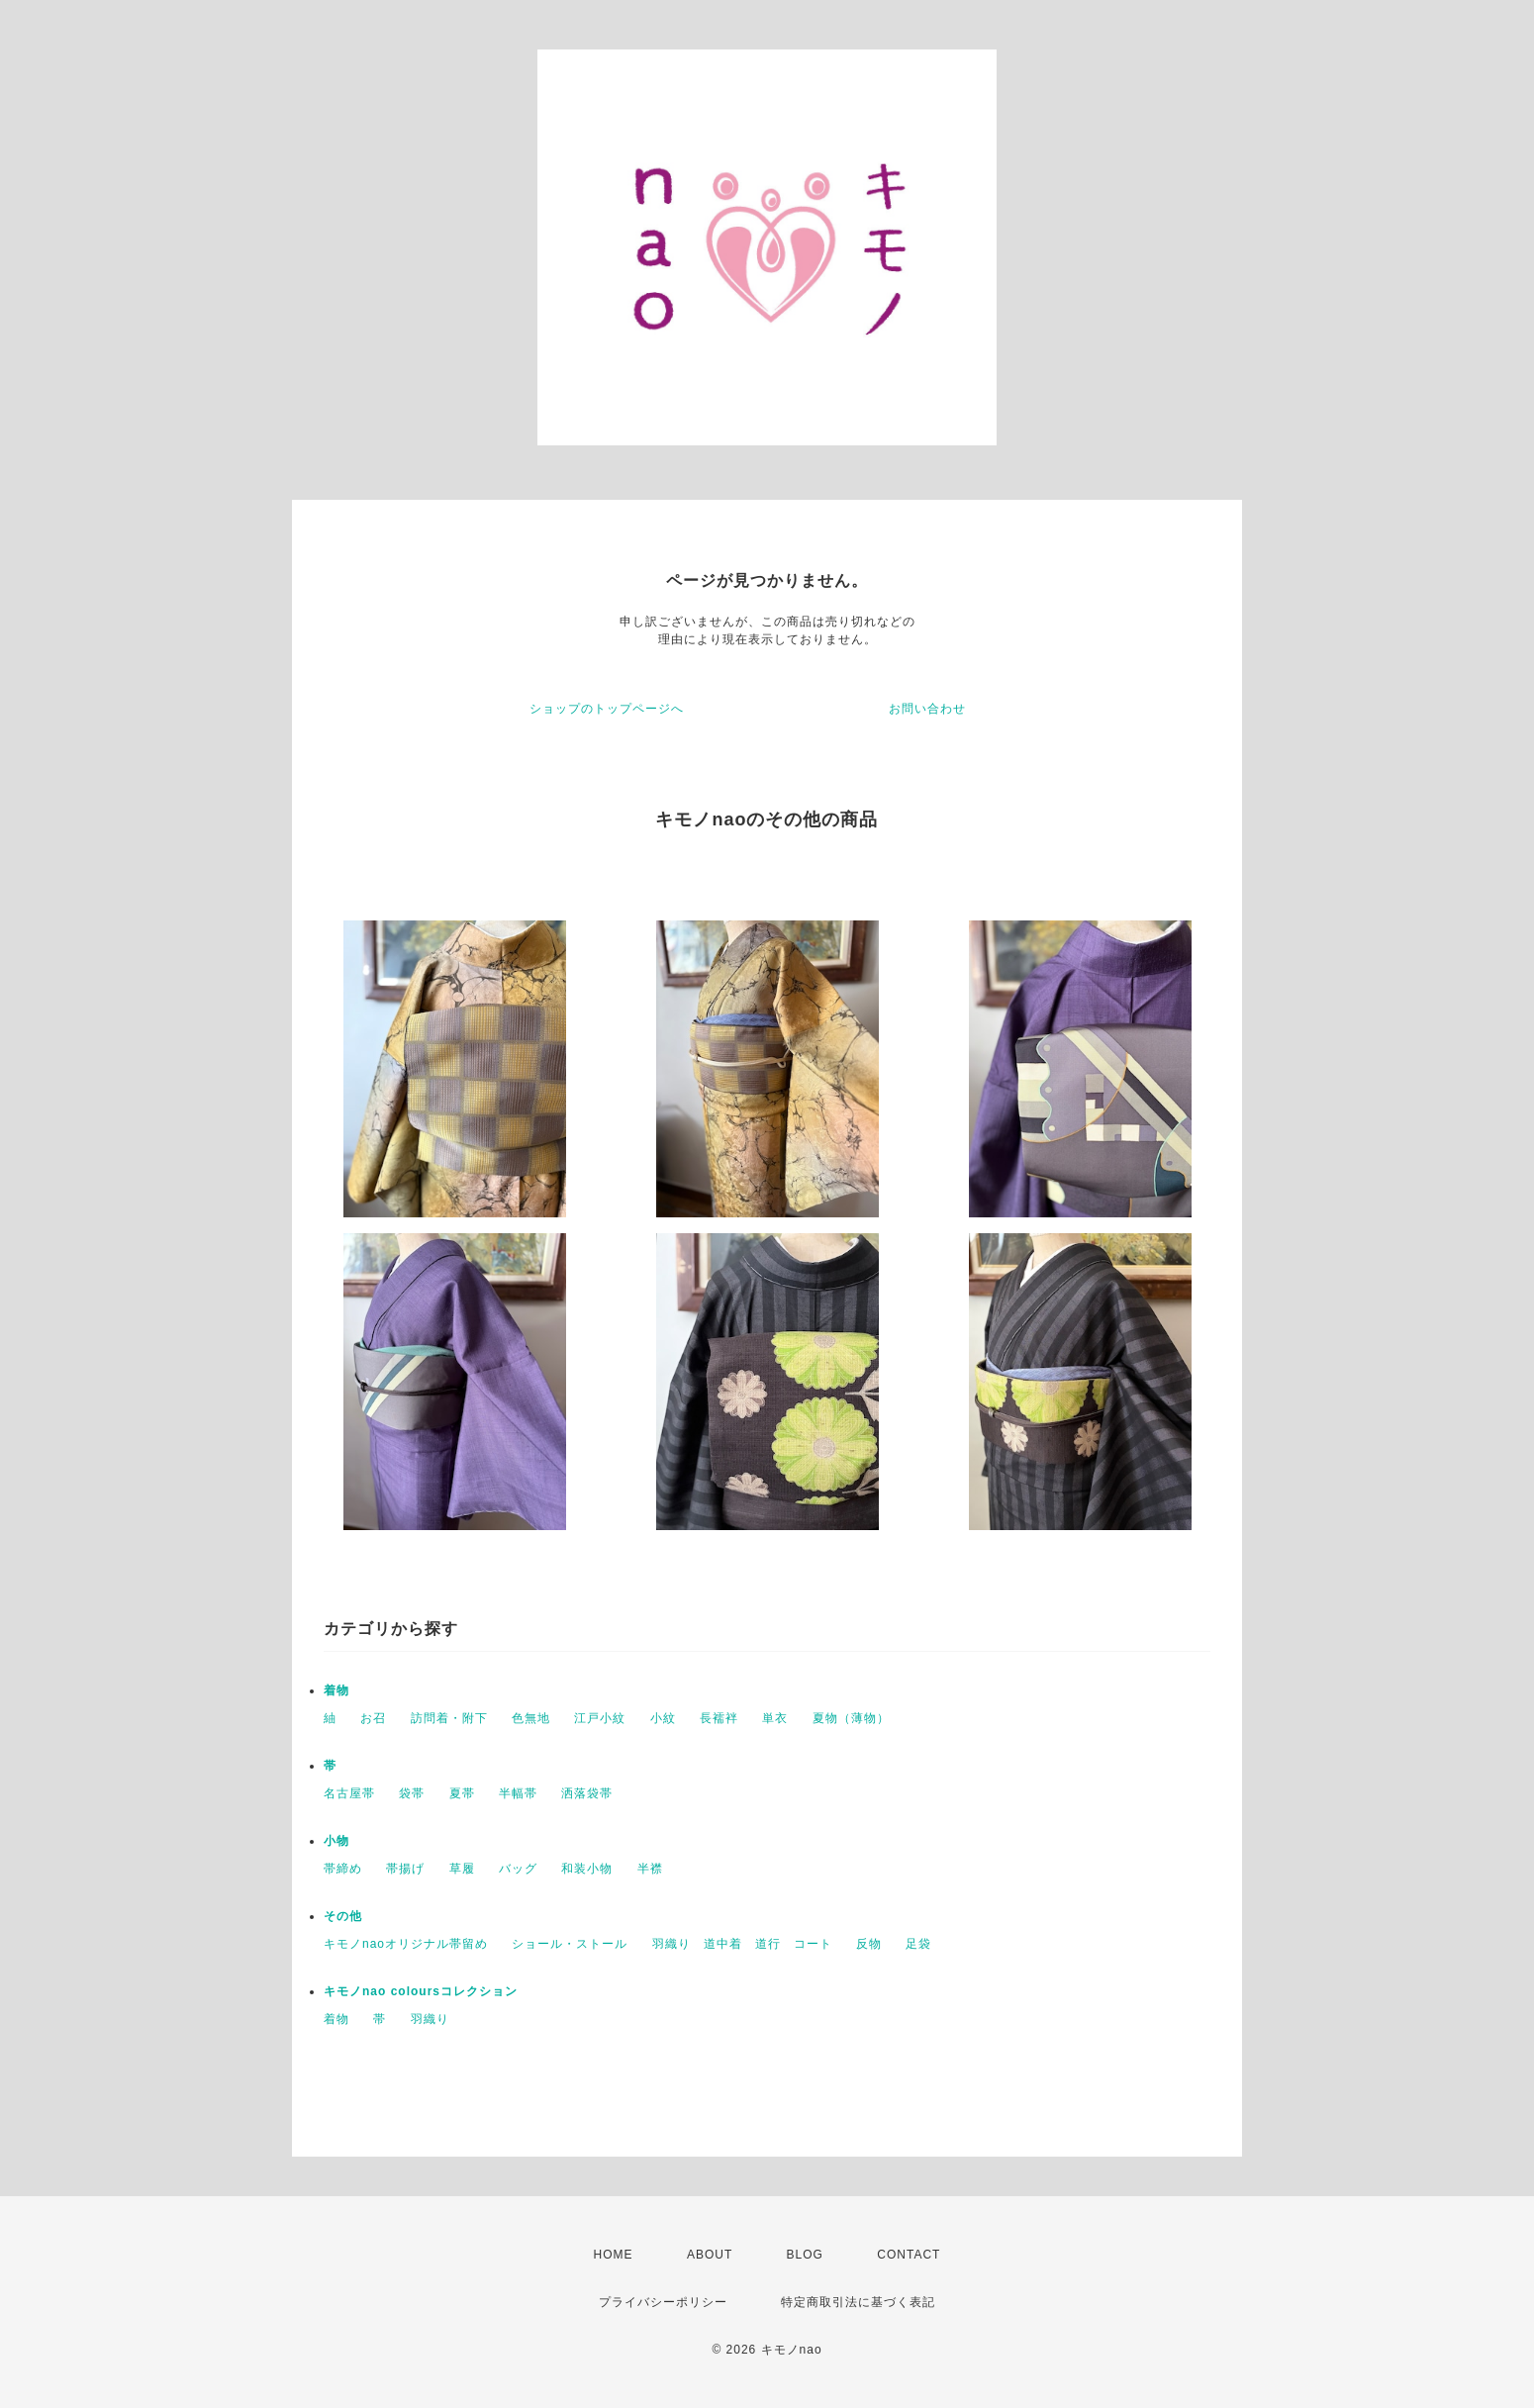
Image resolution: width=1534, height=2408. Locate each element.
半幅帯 (518, 1793)
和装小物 (587, 1869)
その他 (343, 1916)
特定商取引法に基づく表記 (858, 2302)
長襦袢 (719, 1718)
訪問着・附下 (449, 1718)
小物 (336, 1841)
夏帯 (462, 1793)
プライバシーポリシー (663, 2302)
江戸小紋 (599, 1718)
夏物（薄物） (851, 1718)
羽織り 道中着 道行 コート (742, 1944)
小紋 (663, 1718)
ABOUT (709, 2255)
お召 (373, 1718)
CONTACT (908, 2255)
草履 (462, 1869)
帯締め (343, 1869)
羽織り (430, 2019)
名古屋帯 (349, 1793)
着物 (336, 1690)
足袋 (918, 1944)
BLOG (805, 2255)
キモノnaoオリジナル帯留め (406, 1944)
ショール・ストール (569, 1944)
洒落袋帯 (587, 1793)
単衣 (775, 1718)
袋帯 (412, 1793)
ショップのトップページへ (606, 709)
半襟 (650, 1869)
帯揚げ (405, 1869)
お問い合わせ (927, 709)
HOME (613, 2255)
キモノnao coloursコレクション (433, 1991)
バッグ (518, 1869)
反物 (869, 1944)
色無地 (531, 1718)
